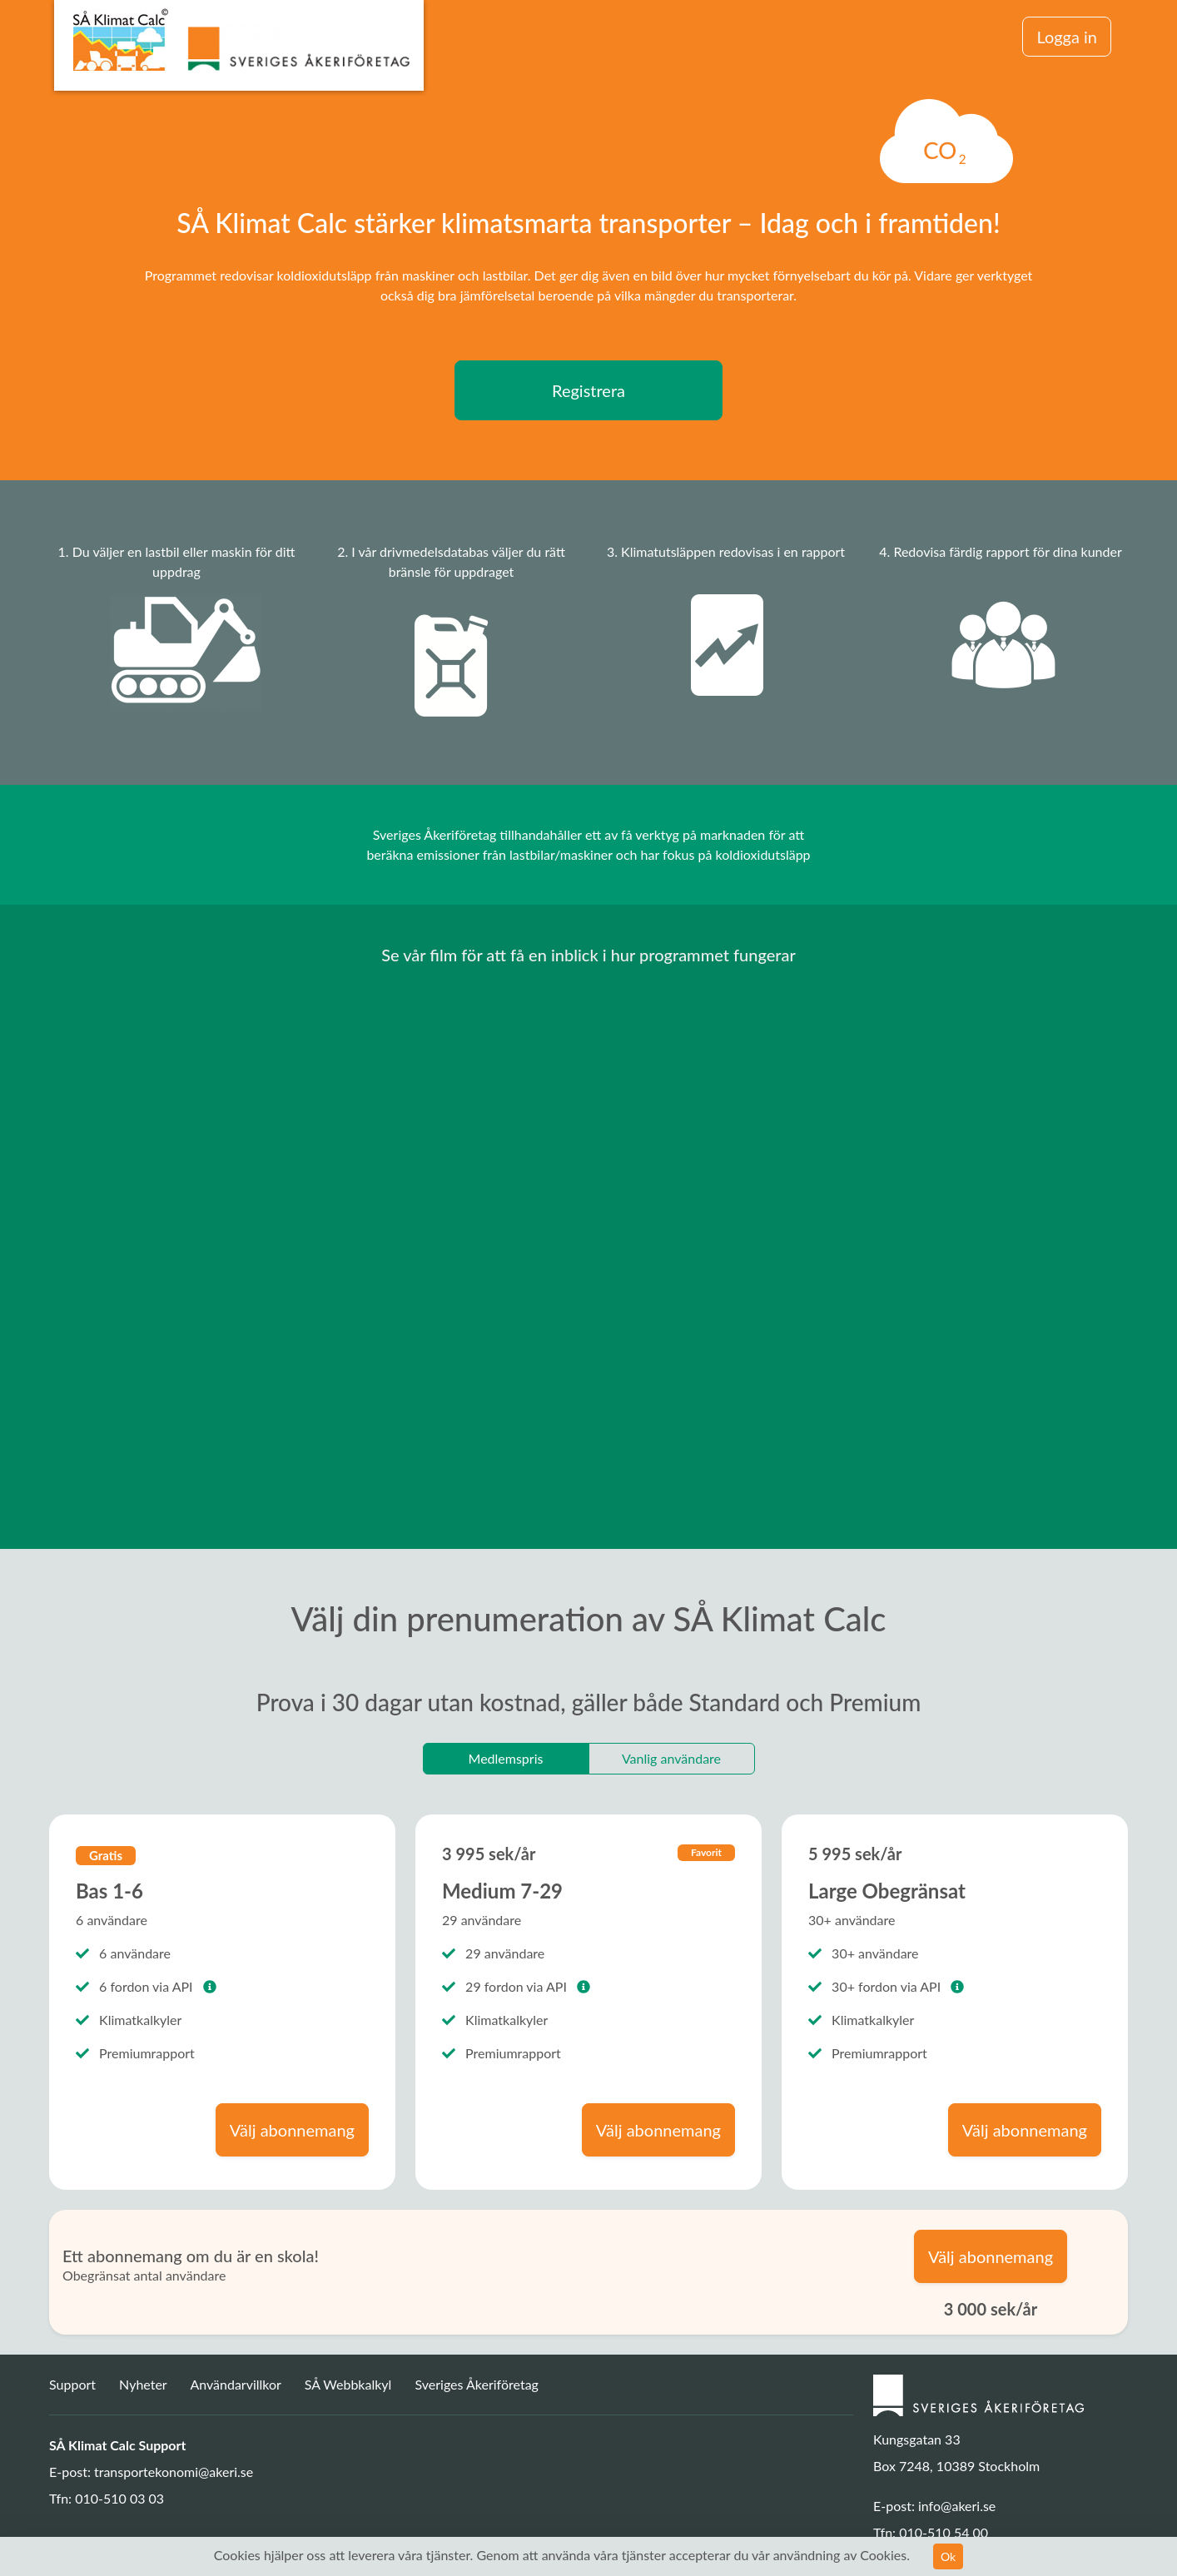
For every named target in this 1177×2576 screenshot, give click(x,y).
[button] (209, 1986)
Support (74, 2384)
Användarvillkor (235, 2384)
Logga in (1066, 37)
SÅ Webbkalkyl (348, 2384)
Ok (948, 2556)
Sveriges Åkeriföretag (476, 2384)
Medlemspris (506, 1758)
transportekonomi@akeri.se (173, 2471)
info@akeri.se (957, 2506)
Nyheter (144, 2384)
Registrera (588, 390)
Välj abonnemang (292, 2130)
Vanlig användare (671, 1758)
